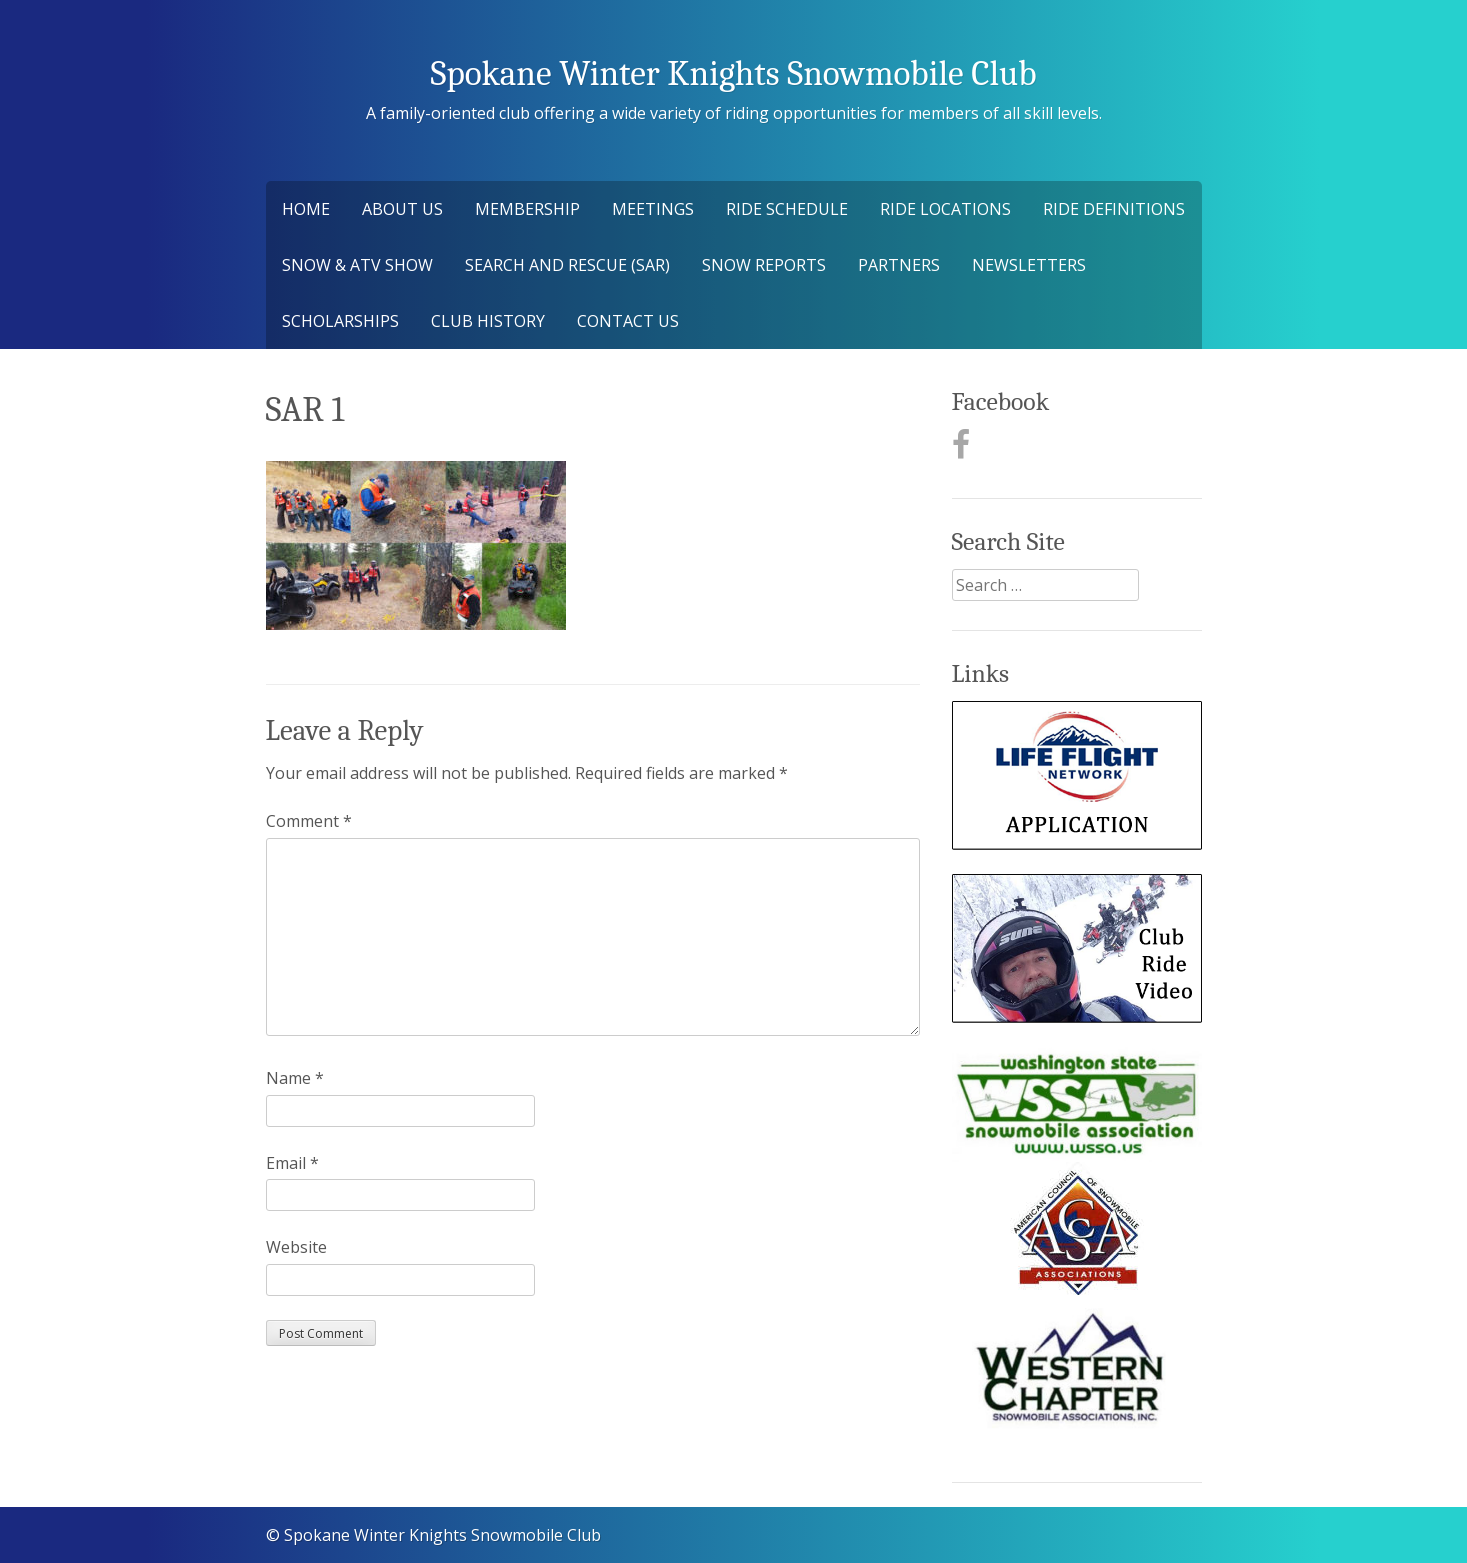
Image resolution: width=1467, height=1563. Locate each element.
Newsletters (1029, 265)
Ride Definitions (1114, 209)
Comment (309, 821)
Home (306, 209)
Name (295, 1078)
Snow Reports (764, 265)
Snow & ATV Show (357, 265)
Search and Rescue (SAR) (567, 265)
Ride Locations (945, 209)
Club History (488, 321)
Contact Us (628, 321)
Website (296, 1247)
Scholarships (340, 321)
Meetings (653, 209)
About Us (402, 209)
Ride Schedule (787, 209)
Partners (899, 265)
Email (292, 1163)
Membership (527, 209)
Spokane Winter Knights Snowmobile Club (733, 73)
